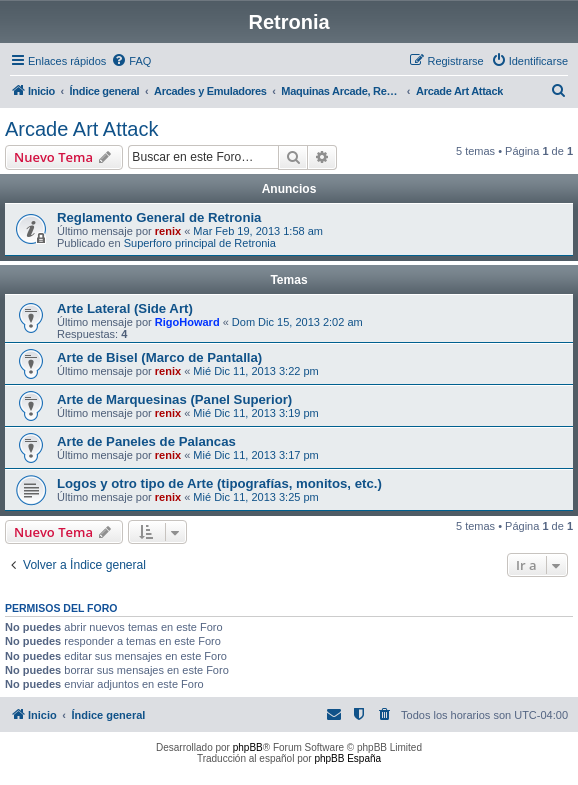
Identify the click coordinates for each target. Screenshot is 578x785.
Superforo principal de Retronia (200, 243)
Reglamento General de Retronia (159, 217)
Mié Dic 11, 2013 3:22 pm (255, 371)
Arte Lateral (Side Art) (125, 308)
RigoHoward (187, 322)
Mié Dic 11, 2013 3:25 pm (255, 497)
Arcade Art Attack (81, 129)
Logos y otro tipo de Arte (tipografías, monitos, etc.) (219, 483)
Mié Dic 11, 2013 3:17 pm (255, 455)
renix (168, 231)
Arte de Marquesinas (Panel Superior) (174, 399)
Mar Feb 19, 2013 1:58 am (258, 231)
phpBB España (347, 758)
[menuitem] (131, 61)
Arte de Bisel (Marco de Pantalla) (159, 357)
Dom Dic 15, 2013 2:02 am (297, 322)
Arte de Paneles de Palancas (146, 441)
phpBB (248, 747)
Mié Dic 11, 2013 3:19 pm (255, 413)
